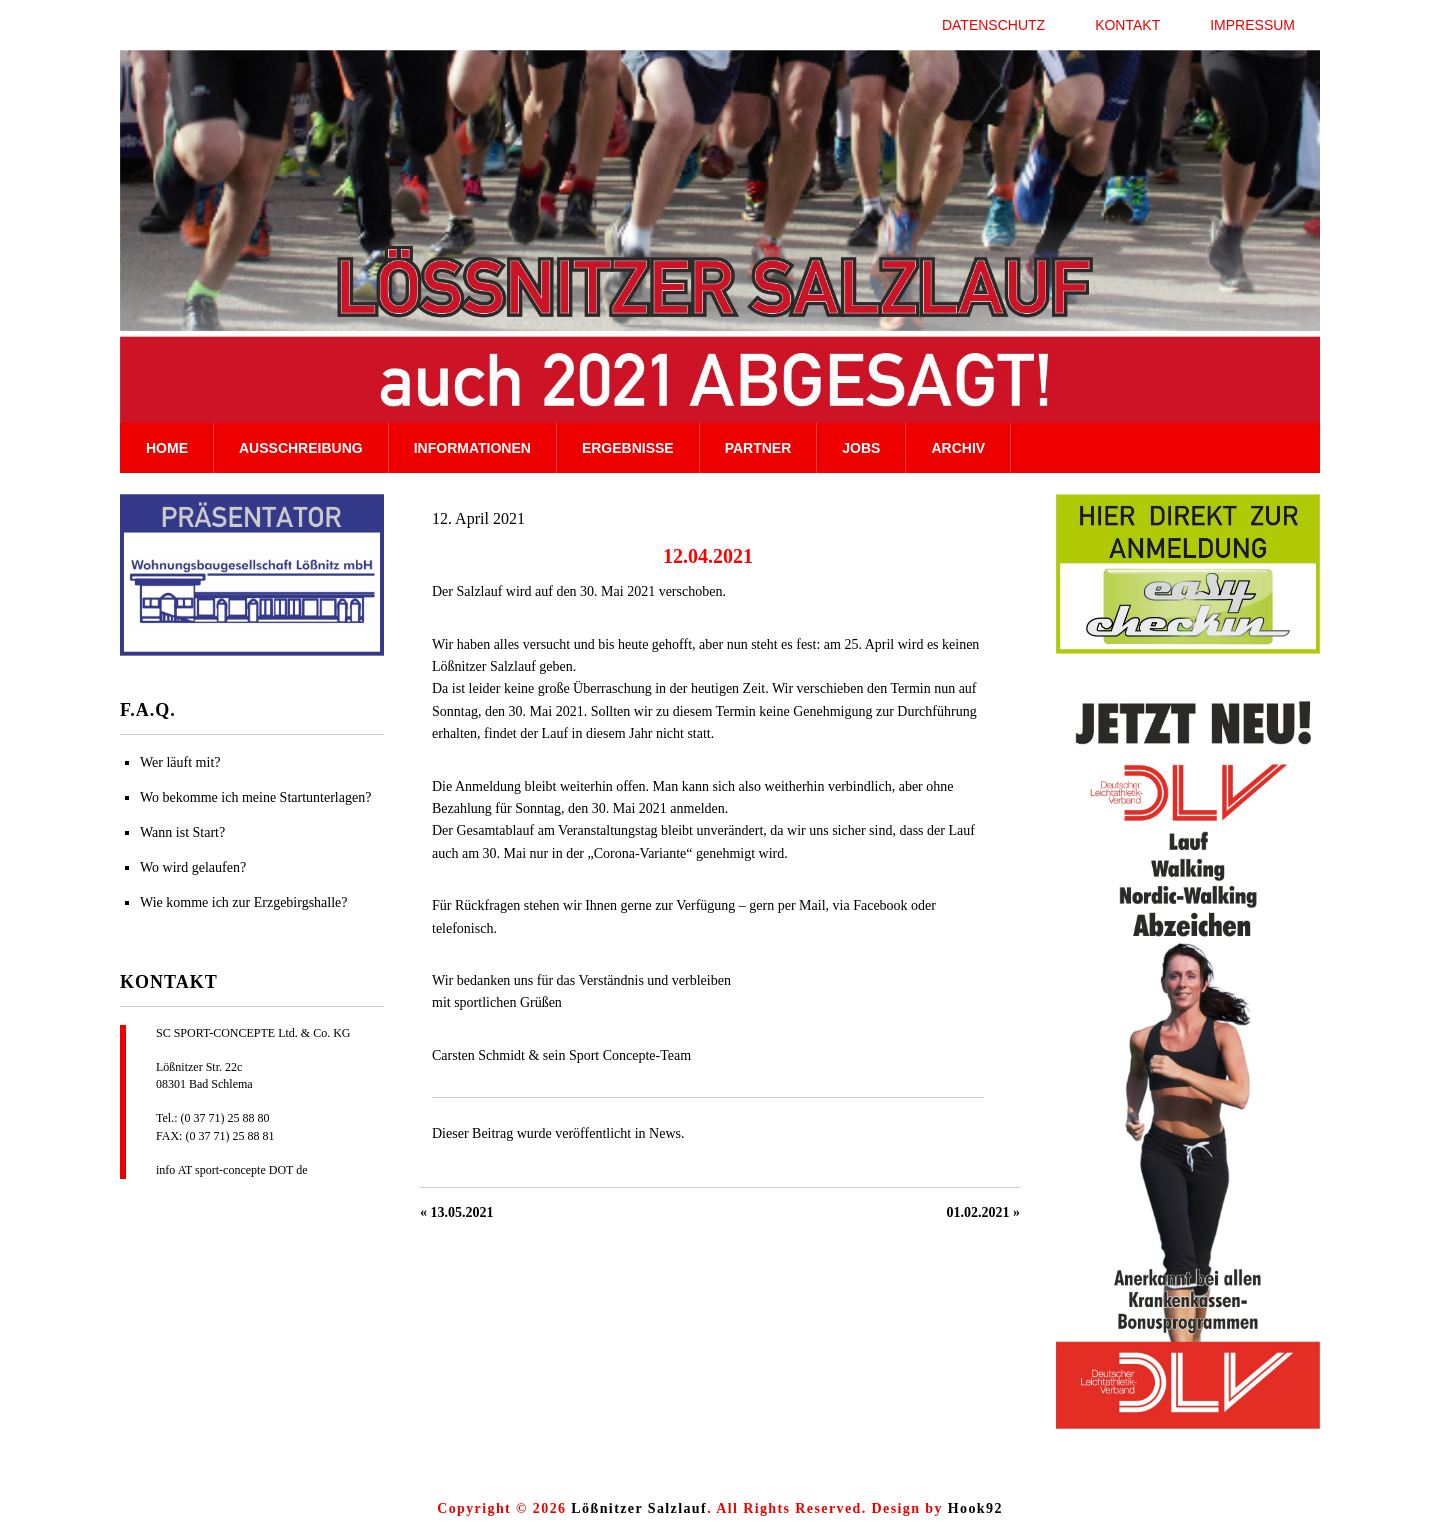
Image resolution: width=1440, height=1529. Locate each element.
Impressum (1252, 25)
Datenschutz (993, 25)
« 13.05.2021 (457, 1212)
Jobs (861, 448)
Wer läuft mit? (180, 762)
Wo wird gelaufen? (193, 867)
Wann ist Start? (182, 832)
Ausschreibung (301, 448)
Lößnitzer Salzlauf (639, 1508)
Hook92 (975, 1508)
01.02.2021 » (984, 1212)
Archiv (958, 448)
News (665, 1133)
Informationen (472, 448)
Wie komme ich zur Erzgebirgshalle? (244, 902)
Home (167, 448)
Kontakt (1127, 25)
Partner (758, 448)
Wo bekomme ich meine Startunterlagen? (255, 797)
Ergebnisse (628, 448)
